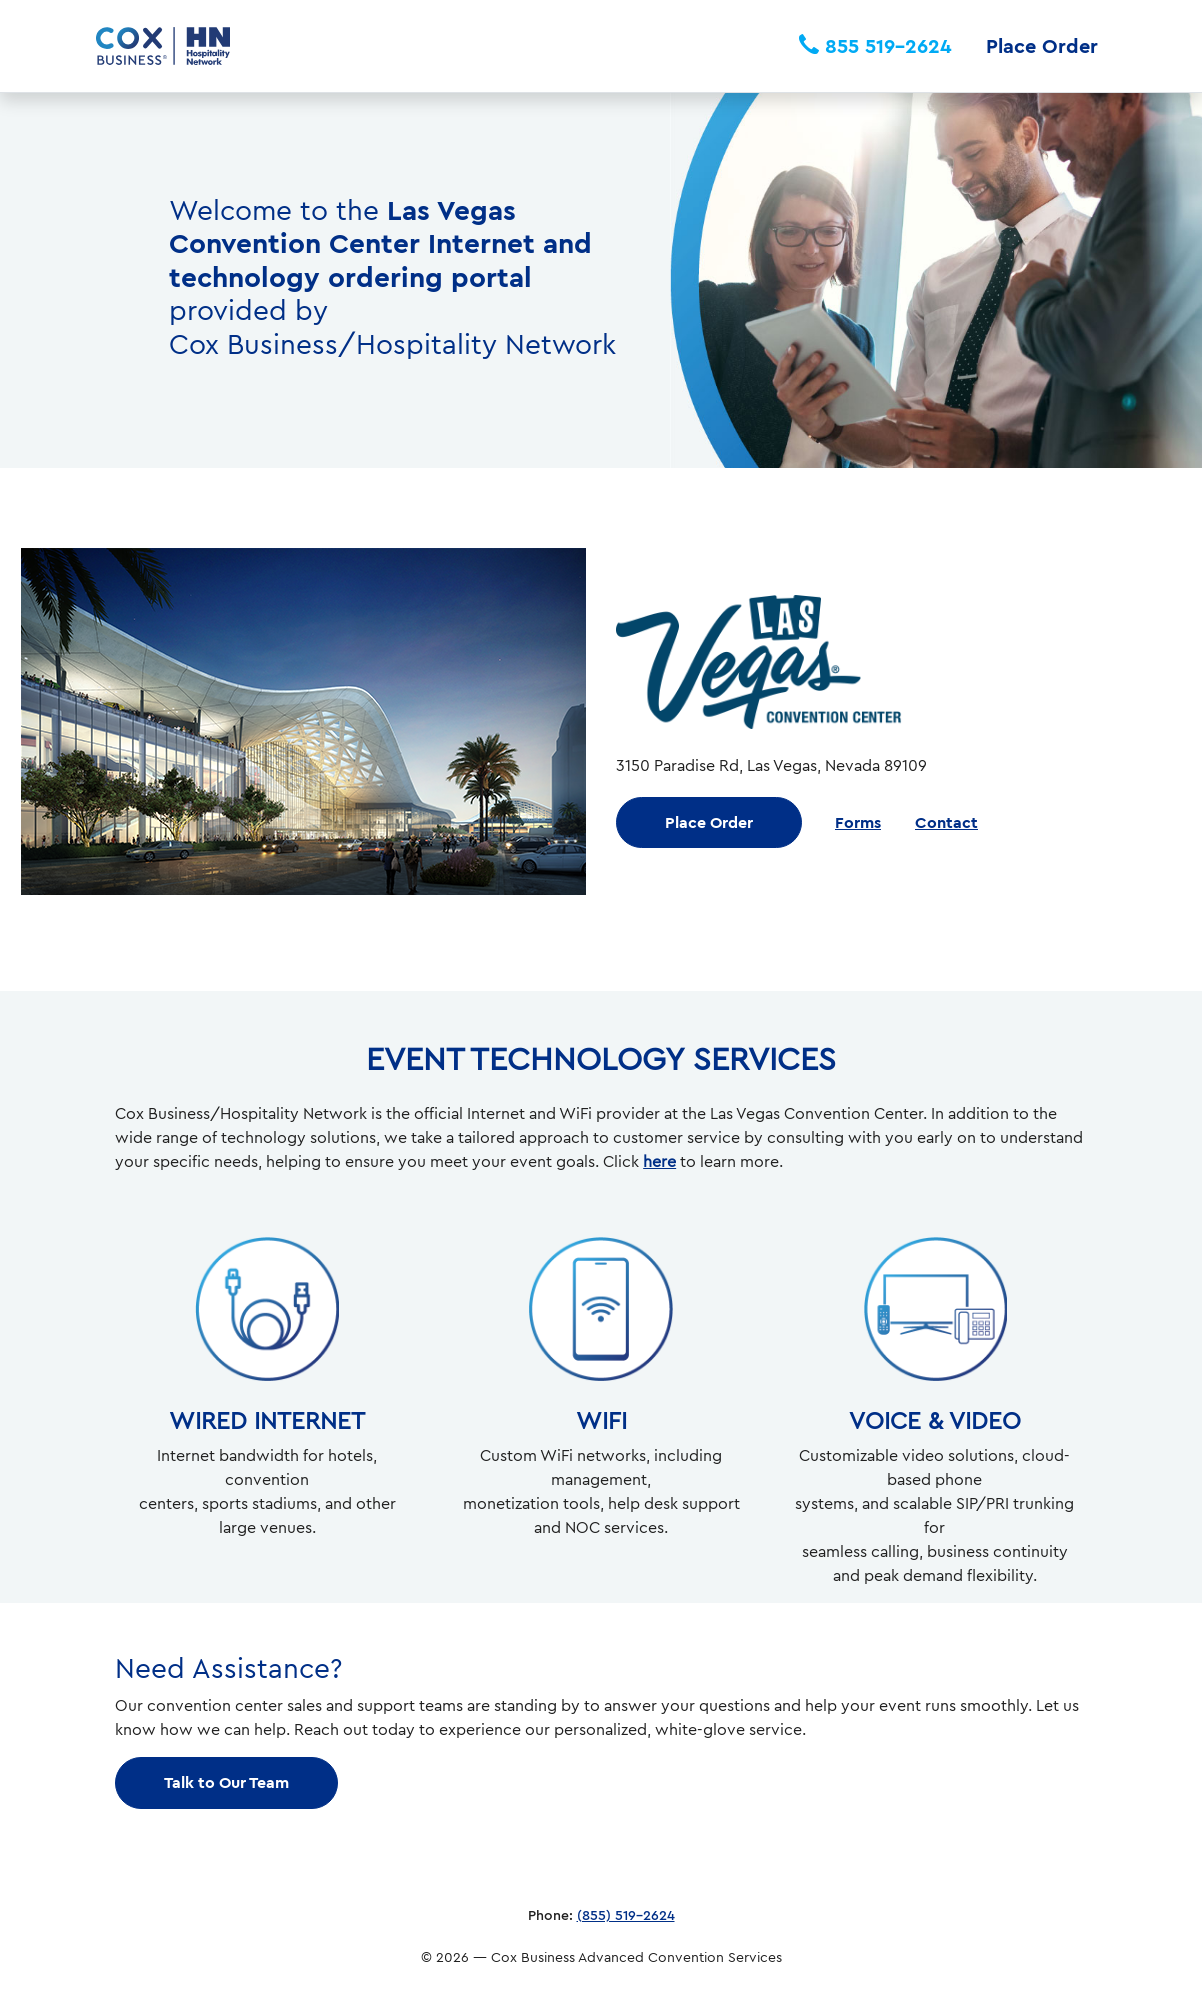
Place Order (1042, 45)
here (659, 1161)
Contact (946, 822)
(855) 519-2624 (626, 1915)
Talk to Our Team (226, 1782)
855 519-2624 (875, 45)
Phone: (550, 1915)
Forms (858, 822)
